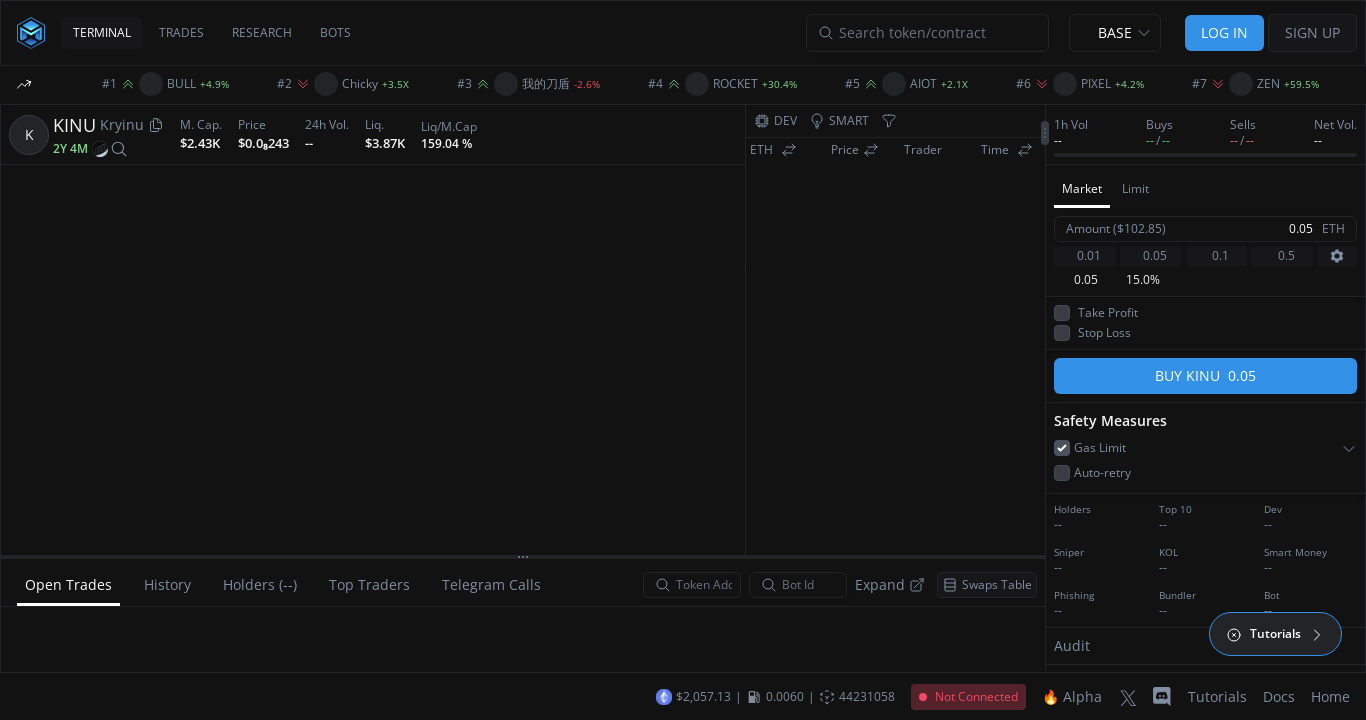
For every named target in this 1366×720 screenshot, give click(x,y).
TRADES (181, 32)
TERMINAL (102, 32)
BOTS (335, 32)
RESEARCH (262, 32)
